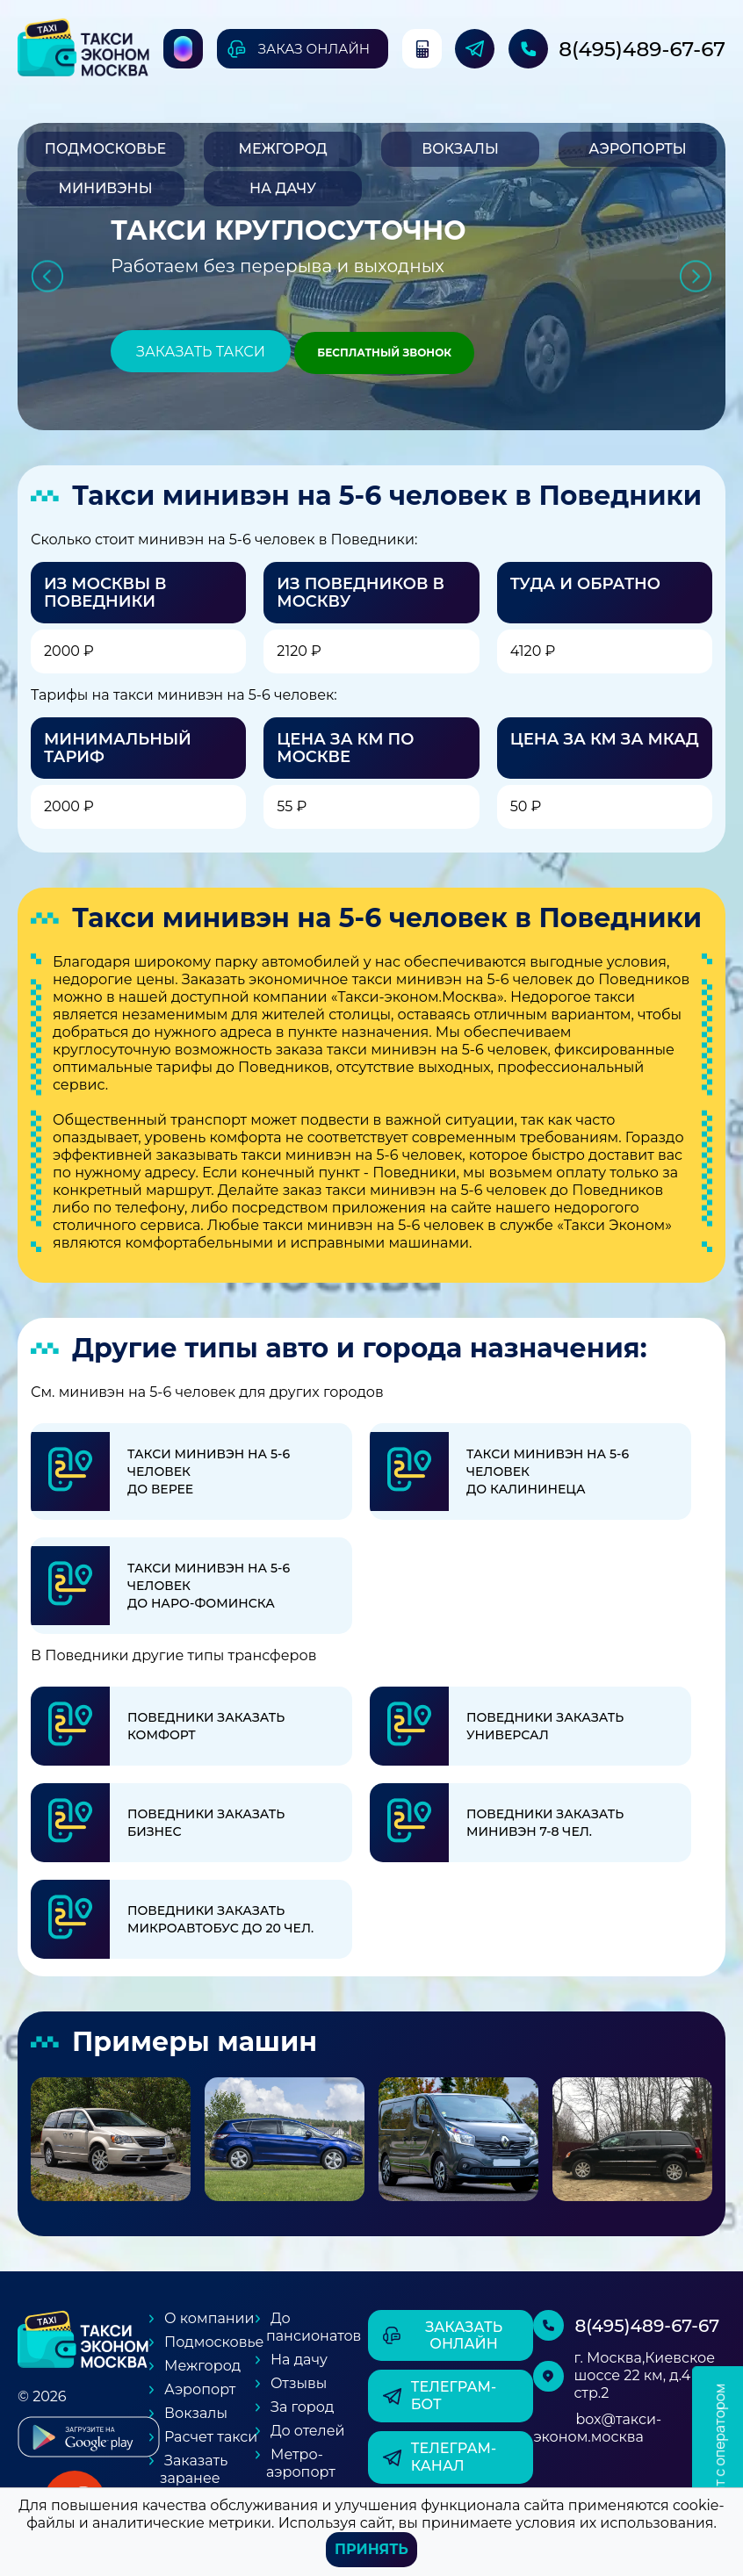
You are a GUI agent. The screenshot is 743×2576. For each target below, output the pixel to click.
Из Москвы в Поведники (105, 592)
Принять (371, 2549)
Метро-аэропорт (300, 2463)
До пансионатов (313, 2327)
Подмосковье (105, 148)
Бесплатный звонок (384, 352)
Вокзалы (460, 148)
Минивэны (105, 188)
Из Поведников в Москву (360, 592)
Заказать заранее (193, 2469)
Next (696, 276)
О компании (209, 2318)
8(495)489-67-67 (642, 49)
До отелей (308, 2430)
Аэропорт (199, 2389)
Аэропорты (637, 148)
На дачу (282, 188)
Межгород (282, 148)
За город (302, 2407)
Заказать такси (200, 351)
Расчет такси (210, 2436)
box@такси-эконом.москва (597, 2428)
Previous (47, 276)
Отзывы (299, 2383)
